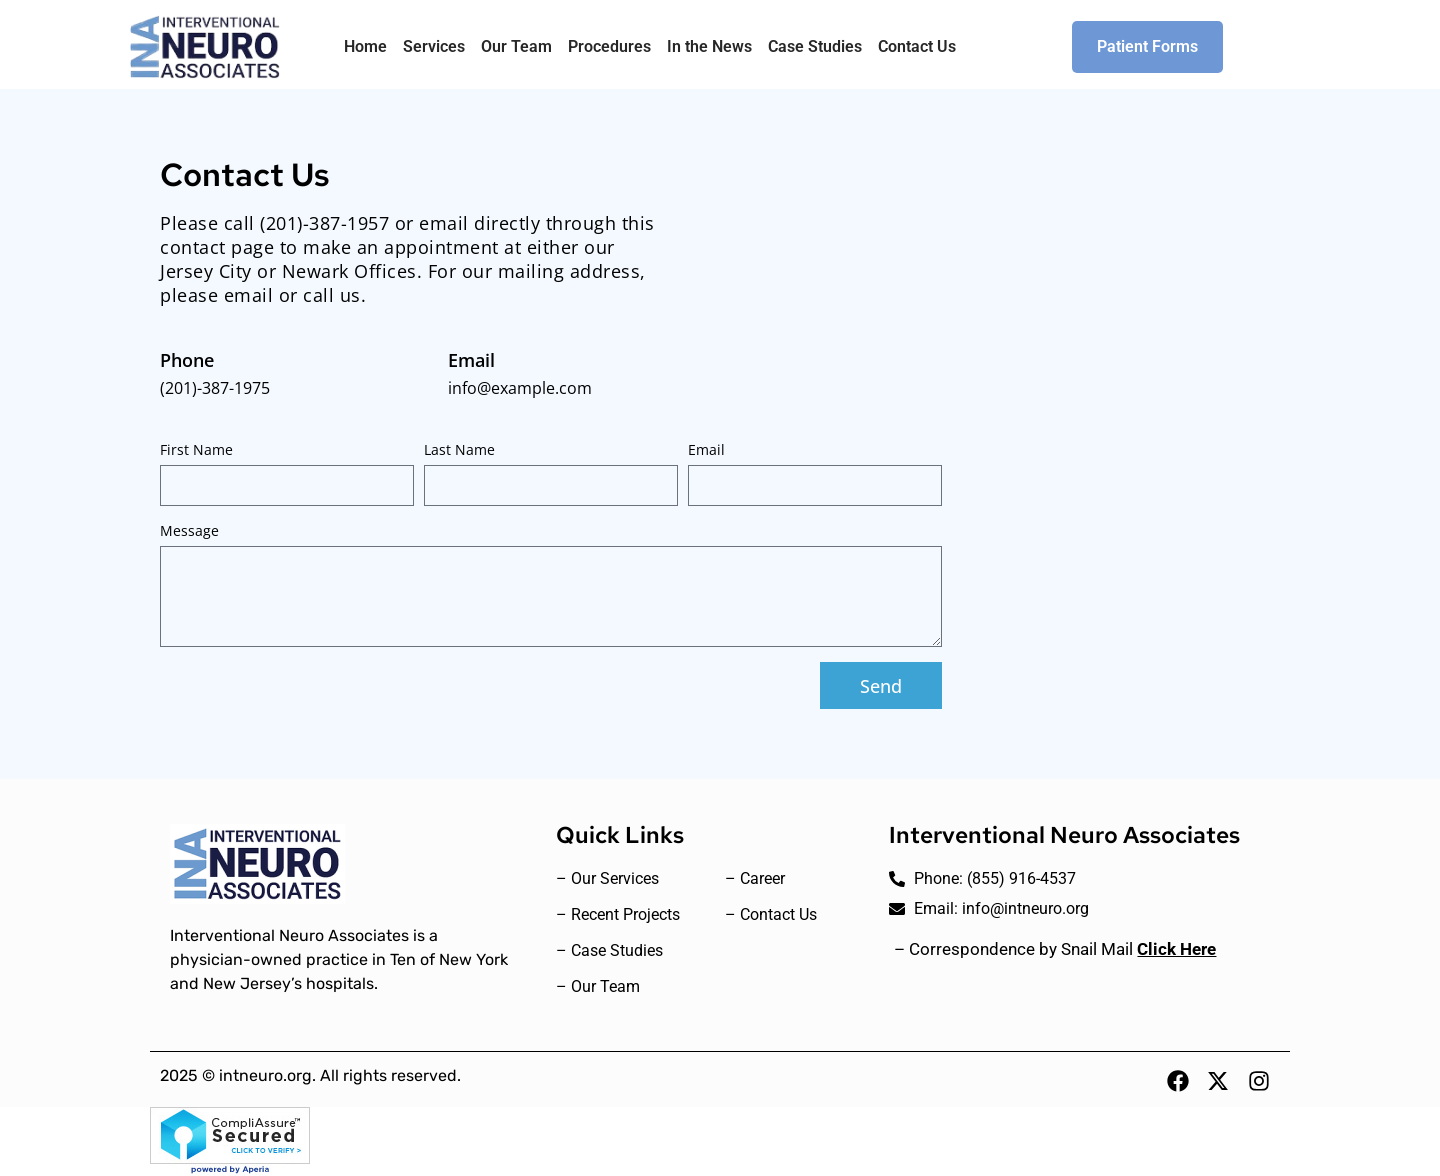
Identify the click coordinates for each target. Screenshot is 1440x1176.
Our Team (516, 46)
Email (706, 449)
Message (189, 530)
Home (365, 46)
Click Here (1176, 949)
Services (434, 46)
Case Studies (815, 46)
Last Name (459, 449)
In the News (709, 46)
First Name (196, 449)
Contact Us (917, 46)
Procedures (609, 46)
